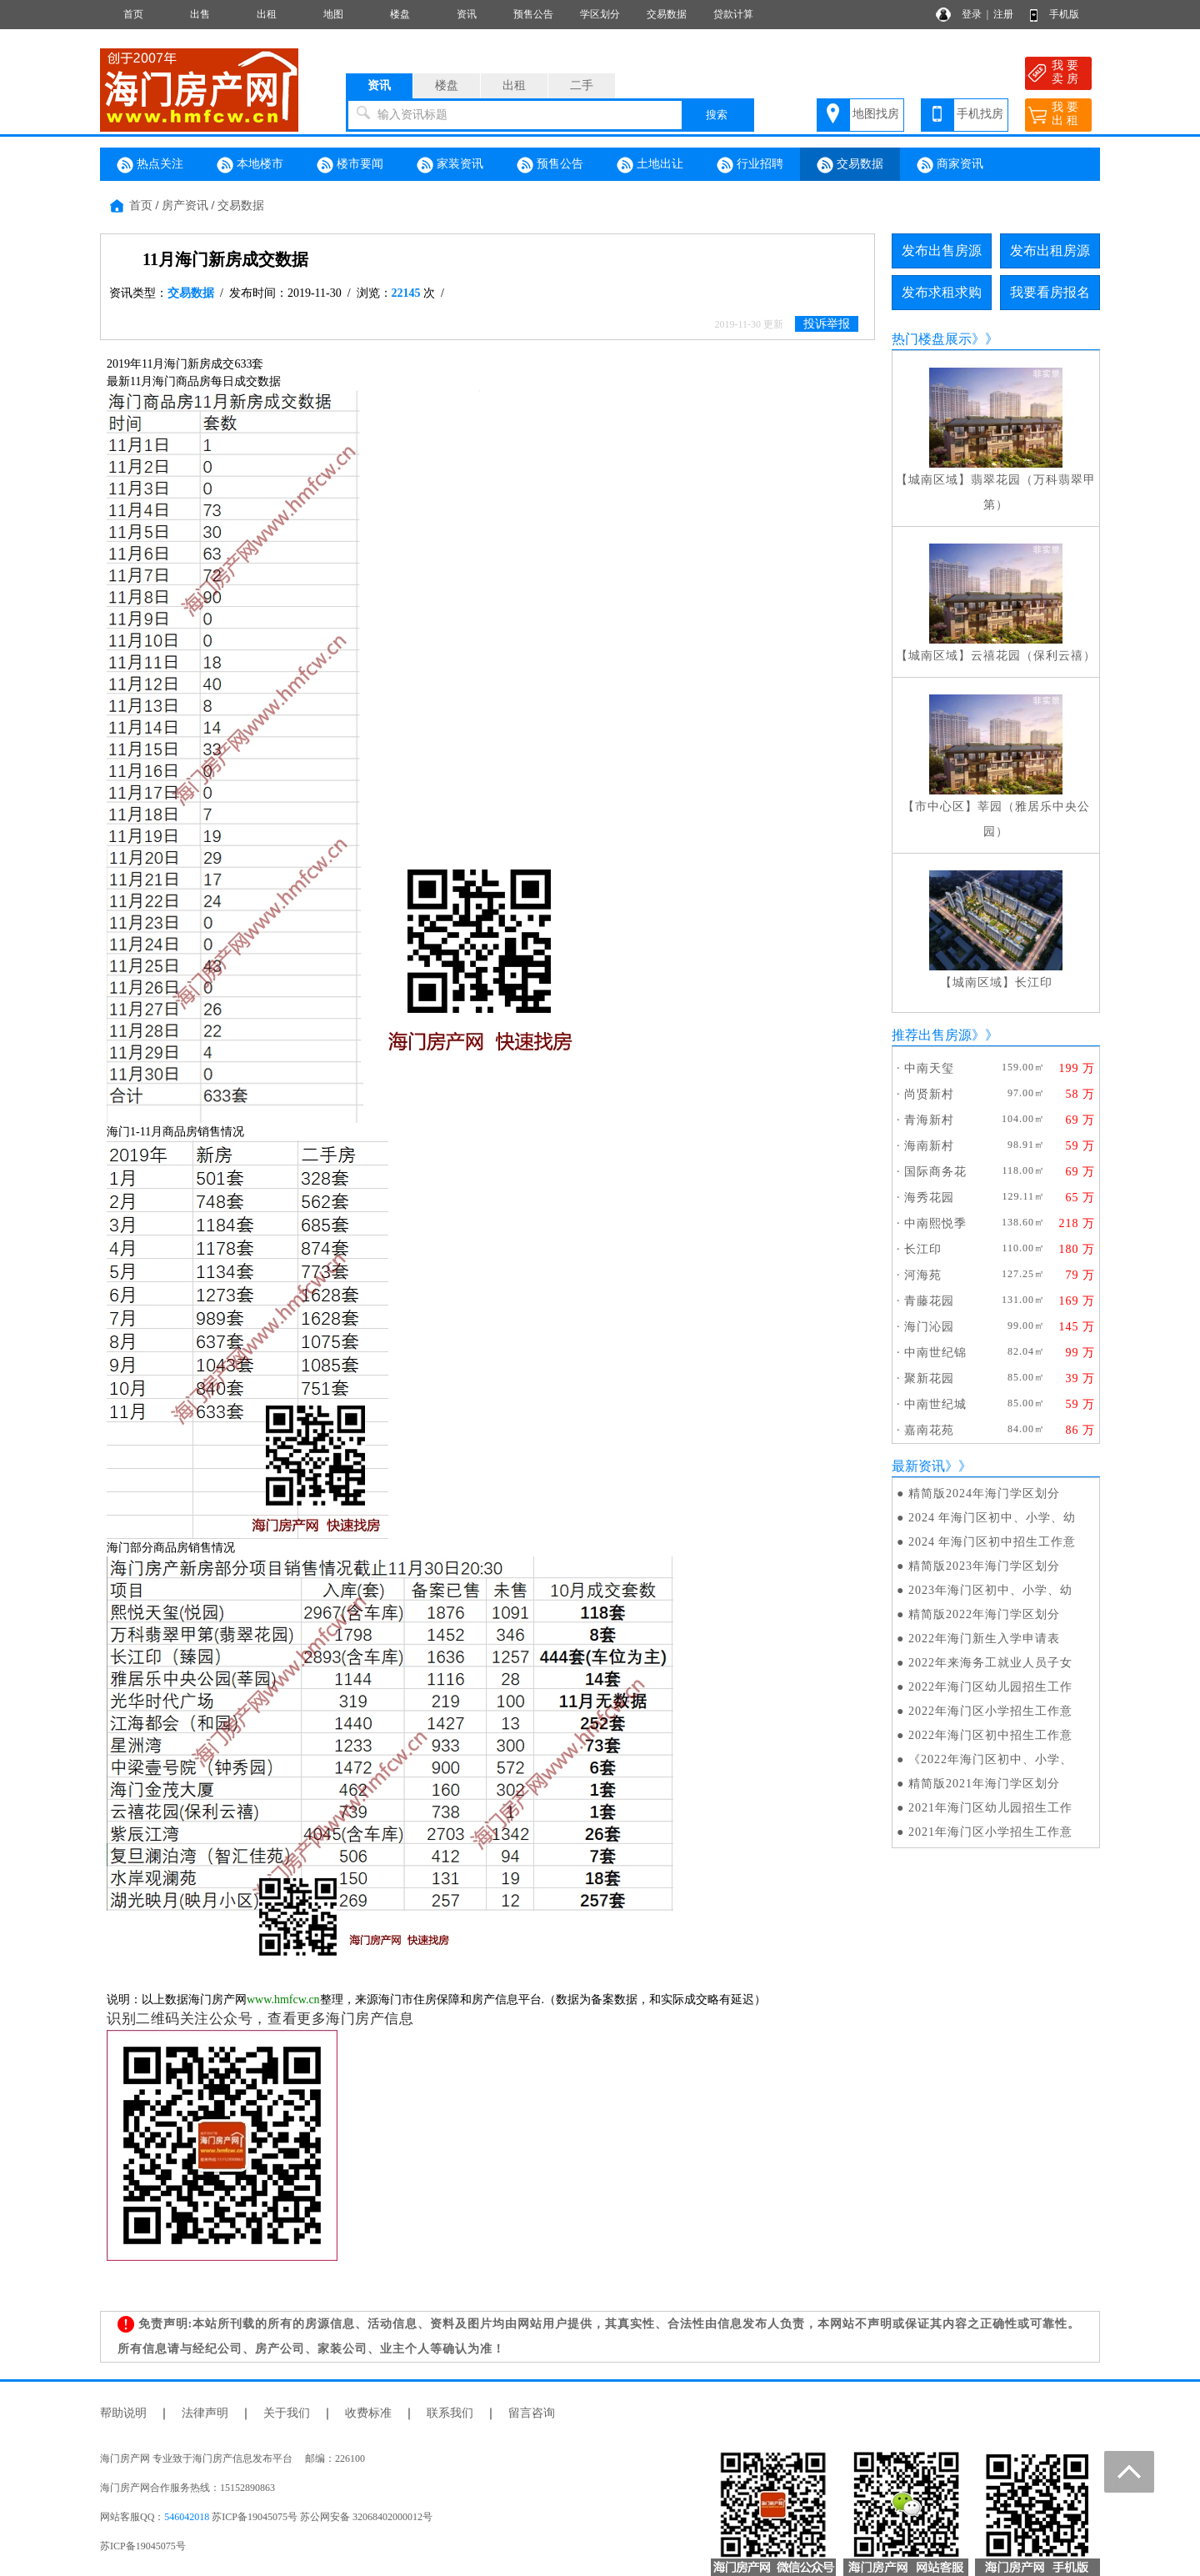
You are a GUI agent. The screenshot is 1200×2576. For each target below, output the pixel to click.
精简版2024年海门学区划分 (984, 1493)
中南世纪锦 (935, 1352)
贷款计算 (733, 14)
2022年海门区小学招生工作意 (990, 1711)
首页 (133, 14)
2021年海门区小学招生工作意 (990, 1832)
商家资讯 (950, 165)
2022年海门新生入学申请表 (984, 1638)
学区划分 (600, 14)
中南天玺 (929, 1068)
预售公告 (533, 14)
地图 (333, 14)
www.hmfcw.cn (283, 1999)
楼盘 (400, 14)
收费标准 (368, 2413)
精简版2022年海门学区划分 (984, 1614)
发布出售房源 (942, 250)
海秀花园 (929, 1197)
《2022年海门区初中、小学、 (990, 1759)
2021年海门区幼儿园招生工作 (990, 1808)
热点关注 (150, 165)
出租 (267, 14)
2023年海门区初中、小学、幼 (990, 1590)
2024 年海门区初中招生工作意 (992, 1542)
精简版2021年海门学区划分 (984, 1783)
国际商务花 (935, 1171)
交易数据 (667, 14)
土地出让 (650, 165)
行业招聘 (750, 165)
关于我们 (286, 2413)
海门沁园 (929, 1327)
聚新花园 (929, 1378)
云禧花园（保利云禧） (1033, 655)
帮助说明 (123, 2413)
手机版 (1064, 14)
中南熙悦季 (935, 1223)
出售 (200, 14)
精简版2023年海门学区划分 (984, 1566)
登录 (972, 14)
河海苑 (923, 1275)
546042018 (186, 2517)
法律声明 (205, 2413)
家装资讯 (450, 165)
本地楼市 (250, 165)
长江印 (1033, 982)
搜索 (717, 114)
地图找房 (875, 114)
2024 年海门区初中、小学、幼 (992, 1517)
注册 (1003, 14)
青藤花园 (929, 1301)
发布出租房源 (1050, 250)
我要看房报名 (1050, 292)
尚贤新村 (929, 1094)
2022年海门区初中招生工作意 (990, 1735)
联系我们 (450, 2413)
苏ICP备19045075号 (143, 2546)
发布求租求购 (942, 292)
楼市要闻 (350, 165)
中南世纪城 (935, 1404)
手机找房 (980, 114)
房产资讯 (185, 205)
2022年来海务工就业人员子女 (990, 1662)
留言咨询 (531, 2413)
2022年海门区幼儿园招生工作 (990, 1687)
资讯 (467, 14)
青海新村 (929, 1120)
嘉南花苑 (929, 1430)
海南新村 (929, 1146)
